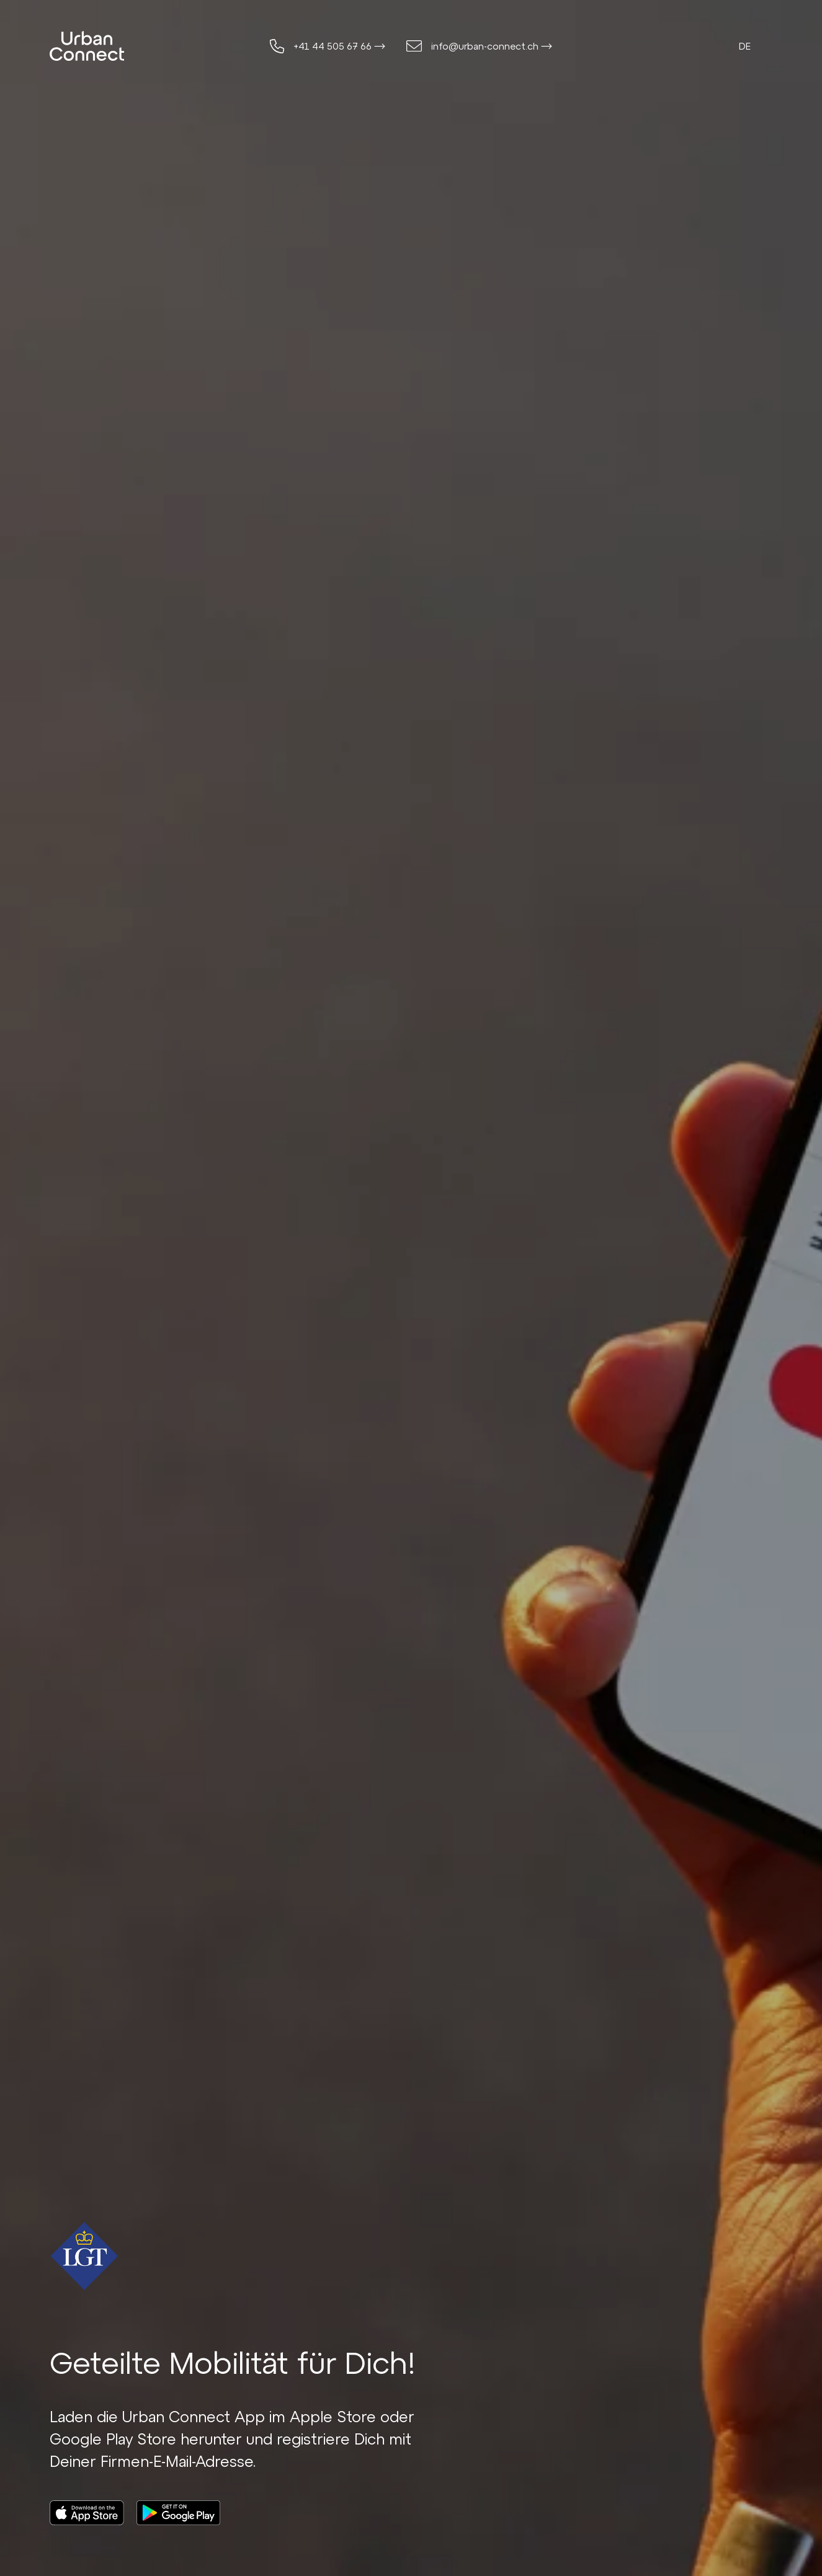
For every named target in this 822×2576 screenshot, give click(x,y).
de (745, 46)
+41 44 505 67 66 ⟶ (339, 46)
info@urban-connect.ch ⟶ (491, 46)
